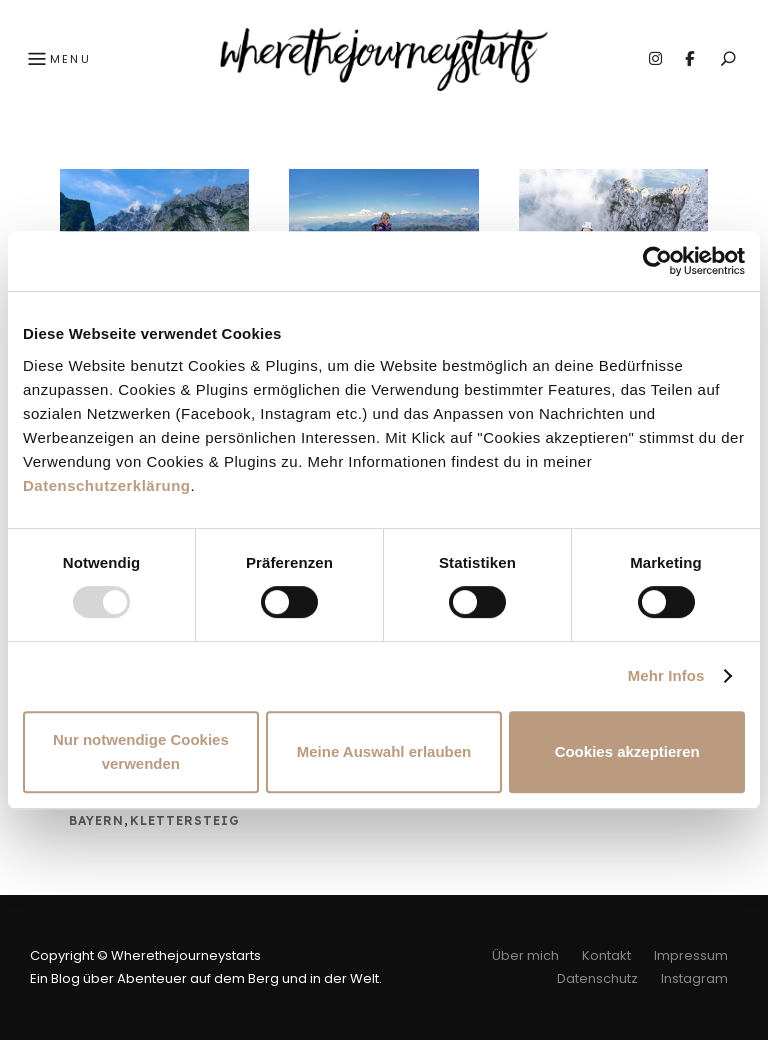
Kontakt (606, 955)
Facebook (689, 59)
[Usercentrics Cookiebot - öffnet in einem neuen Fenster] (657, 261)
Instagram (655, 59)
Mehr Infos (666, 675)
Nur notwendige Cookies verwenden (141, 751)
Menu (57, 60)
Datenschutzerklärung (107, 485)
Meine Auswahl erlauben (384, 751)
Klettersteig (185, 820)
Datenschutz (597, 978)
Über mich (525, 955)
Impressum (691, 955)
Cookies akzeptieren (627, 751)
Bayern (96, 820)
